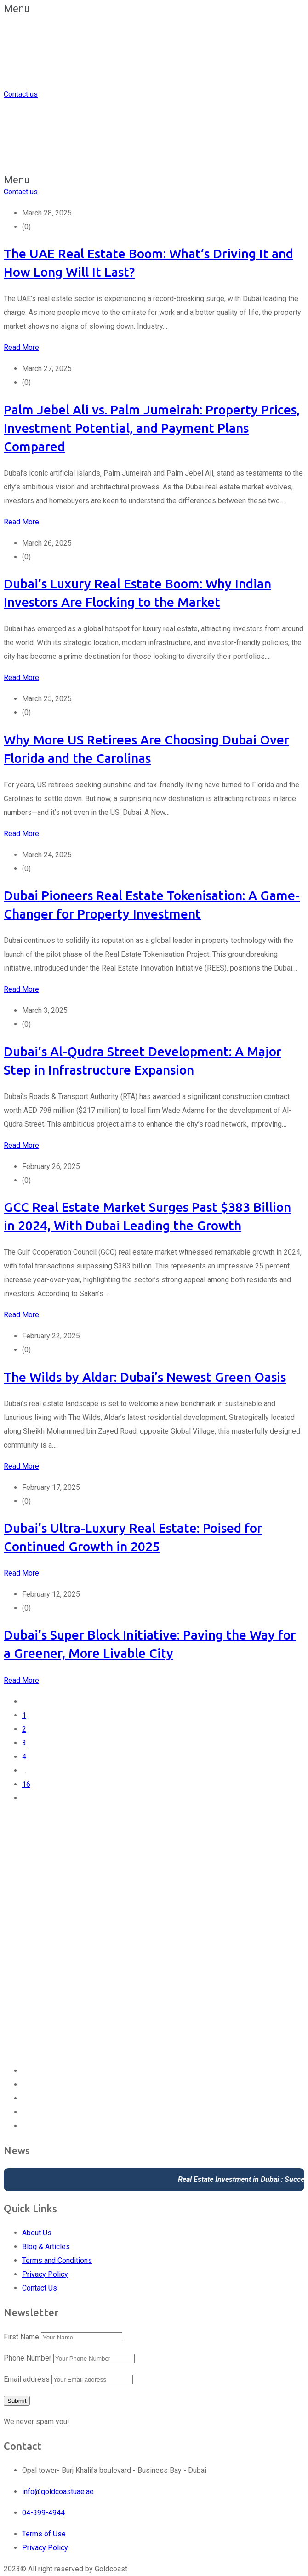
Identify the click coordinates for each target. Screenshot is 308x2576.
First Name (21, 2336)
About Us (36, 2232)
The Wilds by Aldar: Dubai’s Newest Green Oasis (145, 1377)
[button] (154, 9)
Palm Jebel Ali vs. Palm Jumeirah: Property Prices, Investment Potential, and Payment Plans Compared (152, 428)
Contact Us (39, 2288)
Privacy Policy (45, 2274)
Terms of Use (44, 2533)
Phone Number (27, 2358)
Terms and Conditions (57, 2260)
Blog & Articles (46, 2246)
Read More (21, 347)
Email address (27, 2379)
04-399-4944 (43, 2512)
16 (26, 1784)
